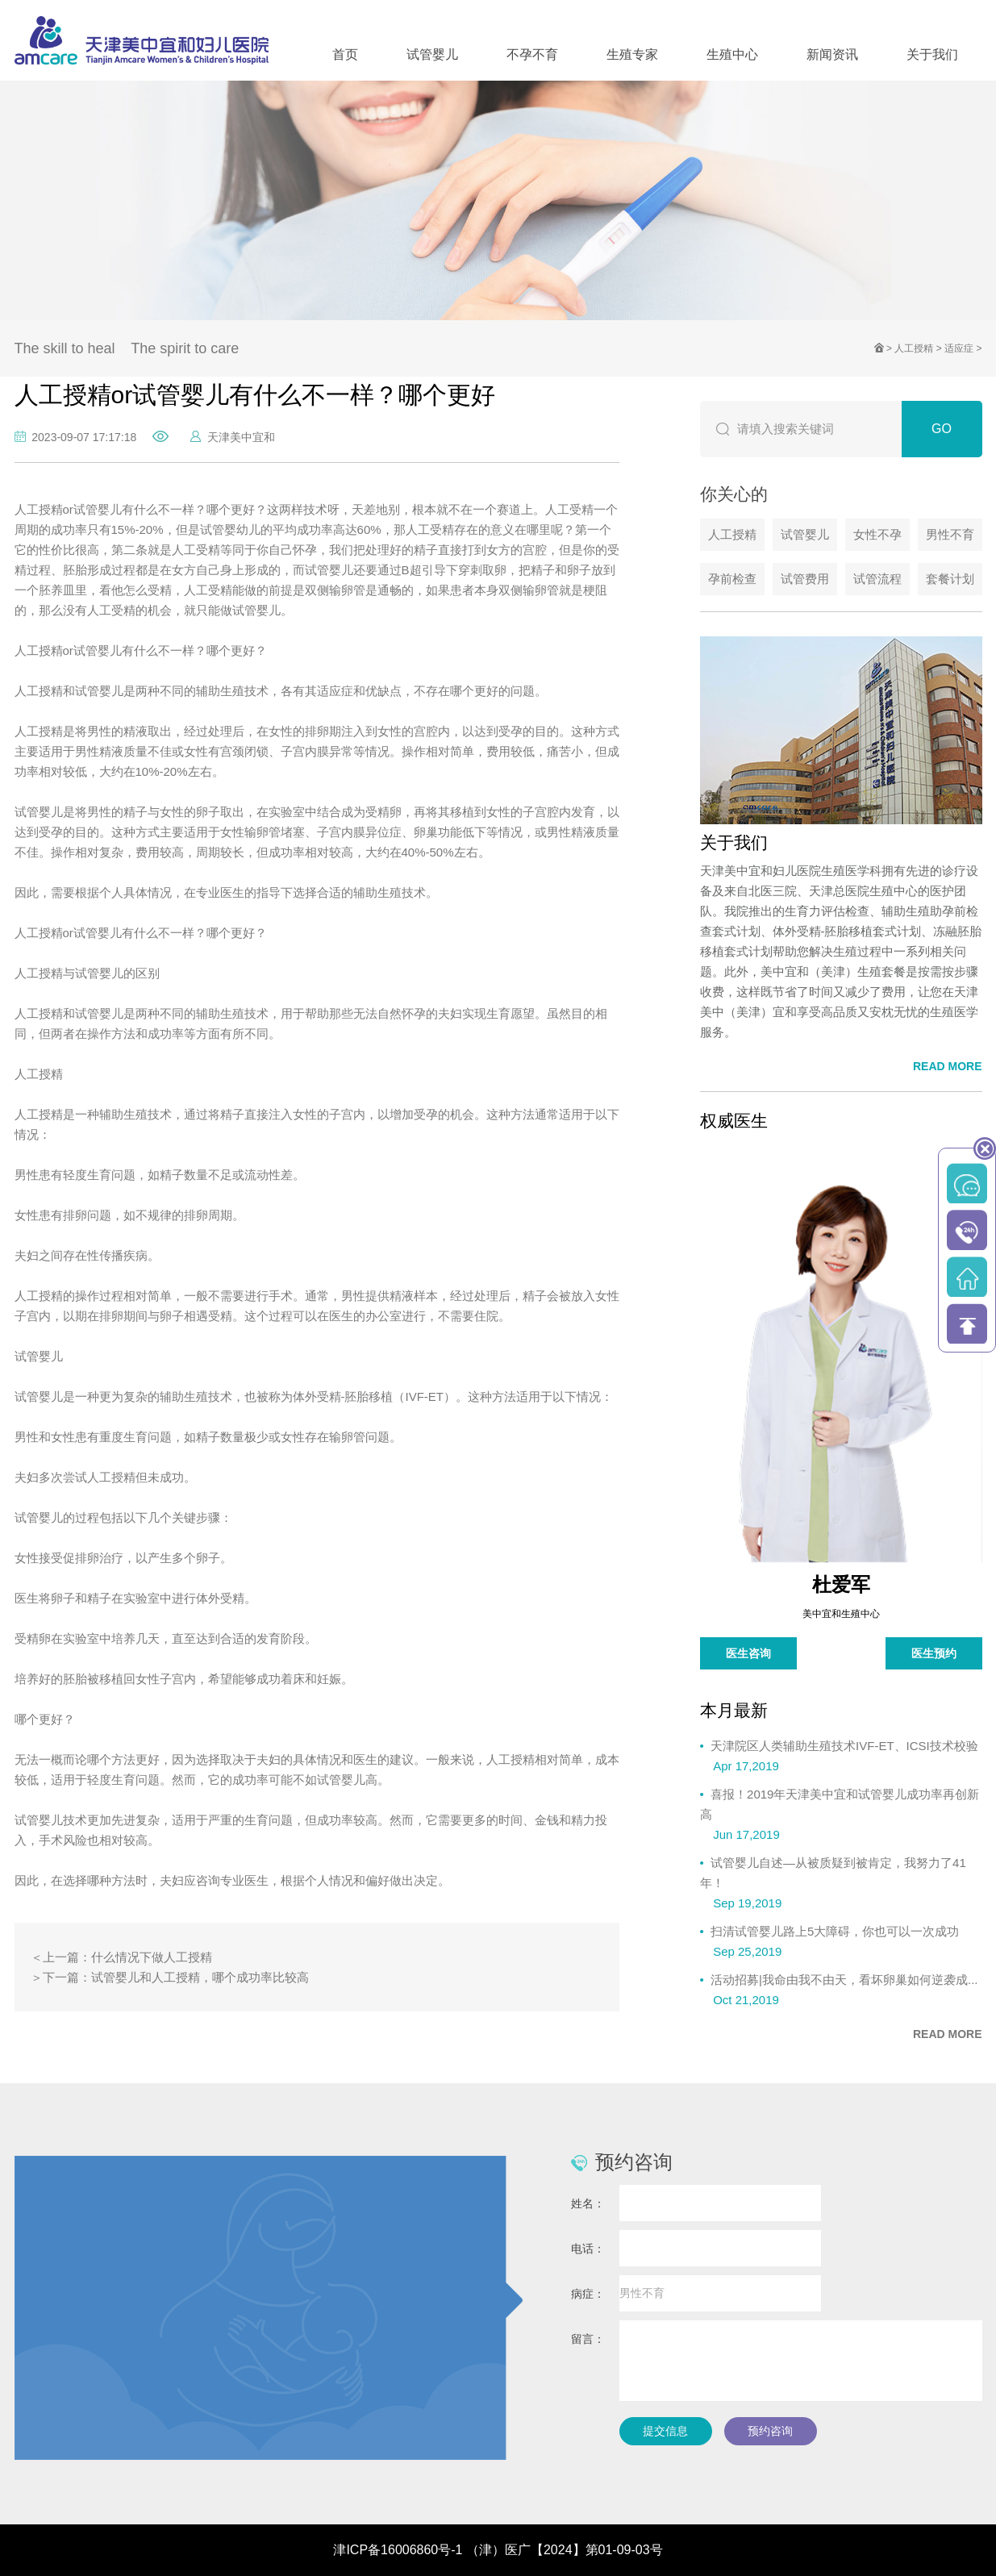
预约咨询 (770, 2430)
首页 (345, 54)
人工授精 (913, 348)
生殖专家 (632, 54)
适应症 (958, 348)
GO (941, 429)
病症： (588, 2293)
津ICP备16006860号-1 (397, 2550)
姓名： (588, 2203)
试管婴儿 (432, 54)
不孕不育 (532, 54)
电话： (588, 2248)
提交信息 (665, 2430)
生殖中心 (732, 54)
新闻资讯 (832, 54)
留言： (588, 2338)
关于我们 (932, 54)
